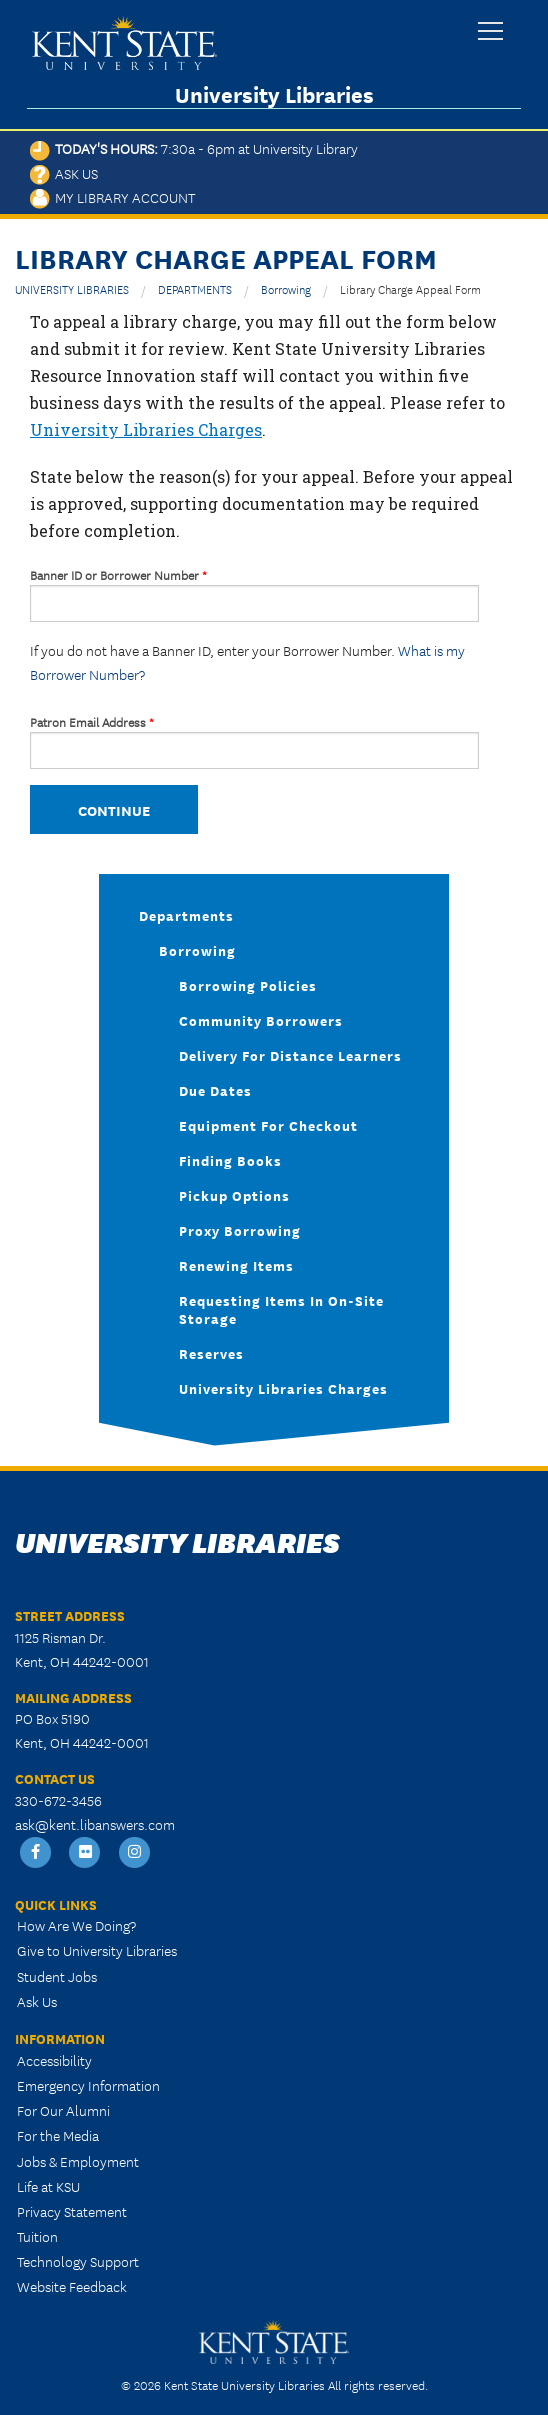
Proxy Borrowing (240, 1230)
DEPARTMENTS (195, 288)
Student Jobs (57, 1976)
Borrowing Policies (248, 985)
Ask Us (64, 173)
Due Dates (215, 1090)
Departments (186, 915)
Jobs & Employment (78, 2161)
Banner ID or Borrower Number (118, 574)
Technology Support (78, 2261)
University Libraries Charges (146, 429)
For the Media (58, 2135)
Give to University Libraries (97, 1950)
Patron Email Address (92, 721)
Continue (114, 809)
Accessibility (54, 2060)
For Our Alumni (63, 2110)
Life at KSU (48, 2186)
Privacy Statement (72, 2211)
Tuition (37, 2236)
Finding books (230, 1160)
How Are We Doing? (76, 1925)
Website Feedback (72, 2286)
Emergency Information (88, 2085)
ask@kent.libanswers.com (95, 1824)
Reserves (211, 1353)
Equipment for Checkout (268, 1125)
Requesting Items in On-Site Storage (281, 1309)
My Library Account (112, 197)
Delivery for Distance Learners (290, 1055)
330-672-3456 (58, 1800)
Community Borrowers (261, 1020)
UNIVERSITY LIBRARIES (72, 288)
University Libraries (274, 94)
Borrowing (286, 288)
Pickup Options (234, 1195)
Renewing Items (236, 1265)
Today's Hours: (194, 148)
